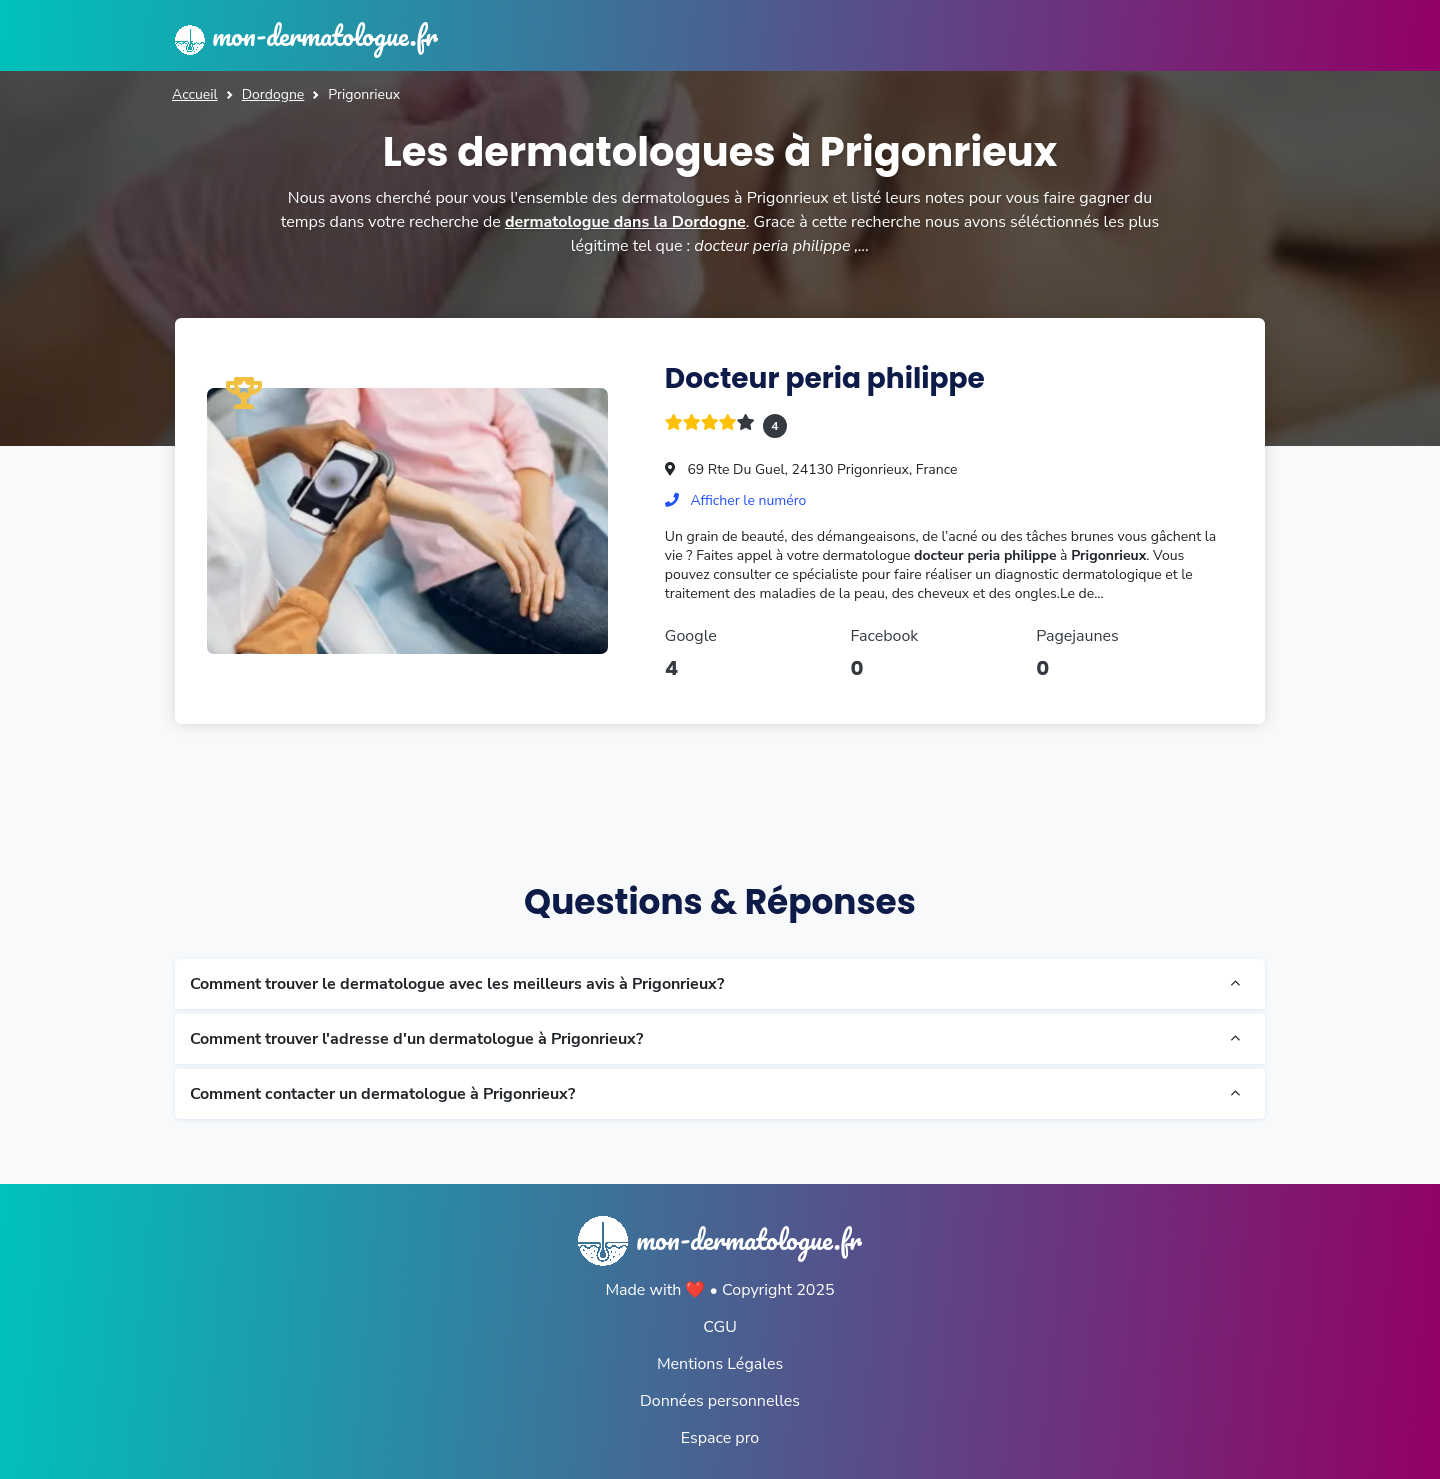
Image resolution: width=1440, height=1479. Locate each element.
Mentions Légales (720, 1364)
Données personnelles (720, 1401)
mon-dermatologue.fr (306, 35)
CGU (720, 1327)
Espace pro (720, 1438)
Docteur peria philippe (825, 378)
